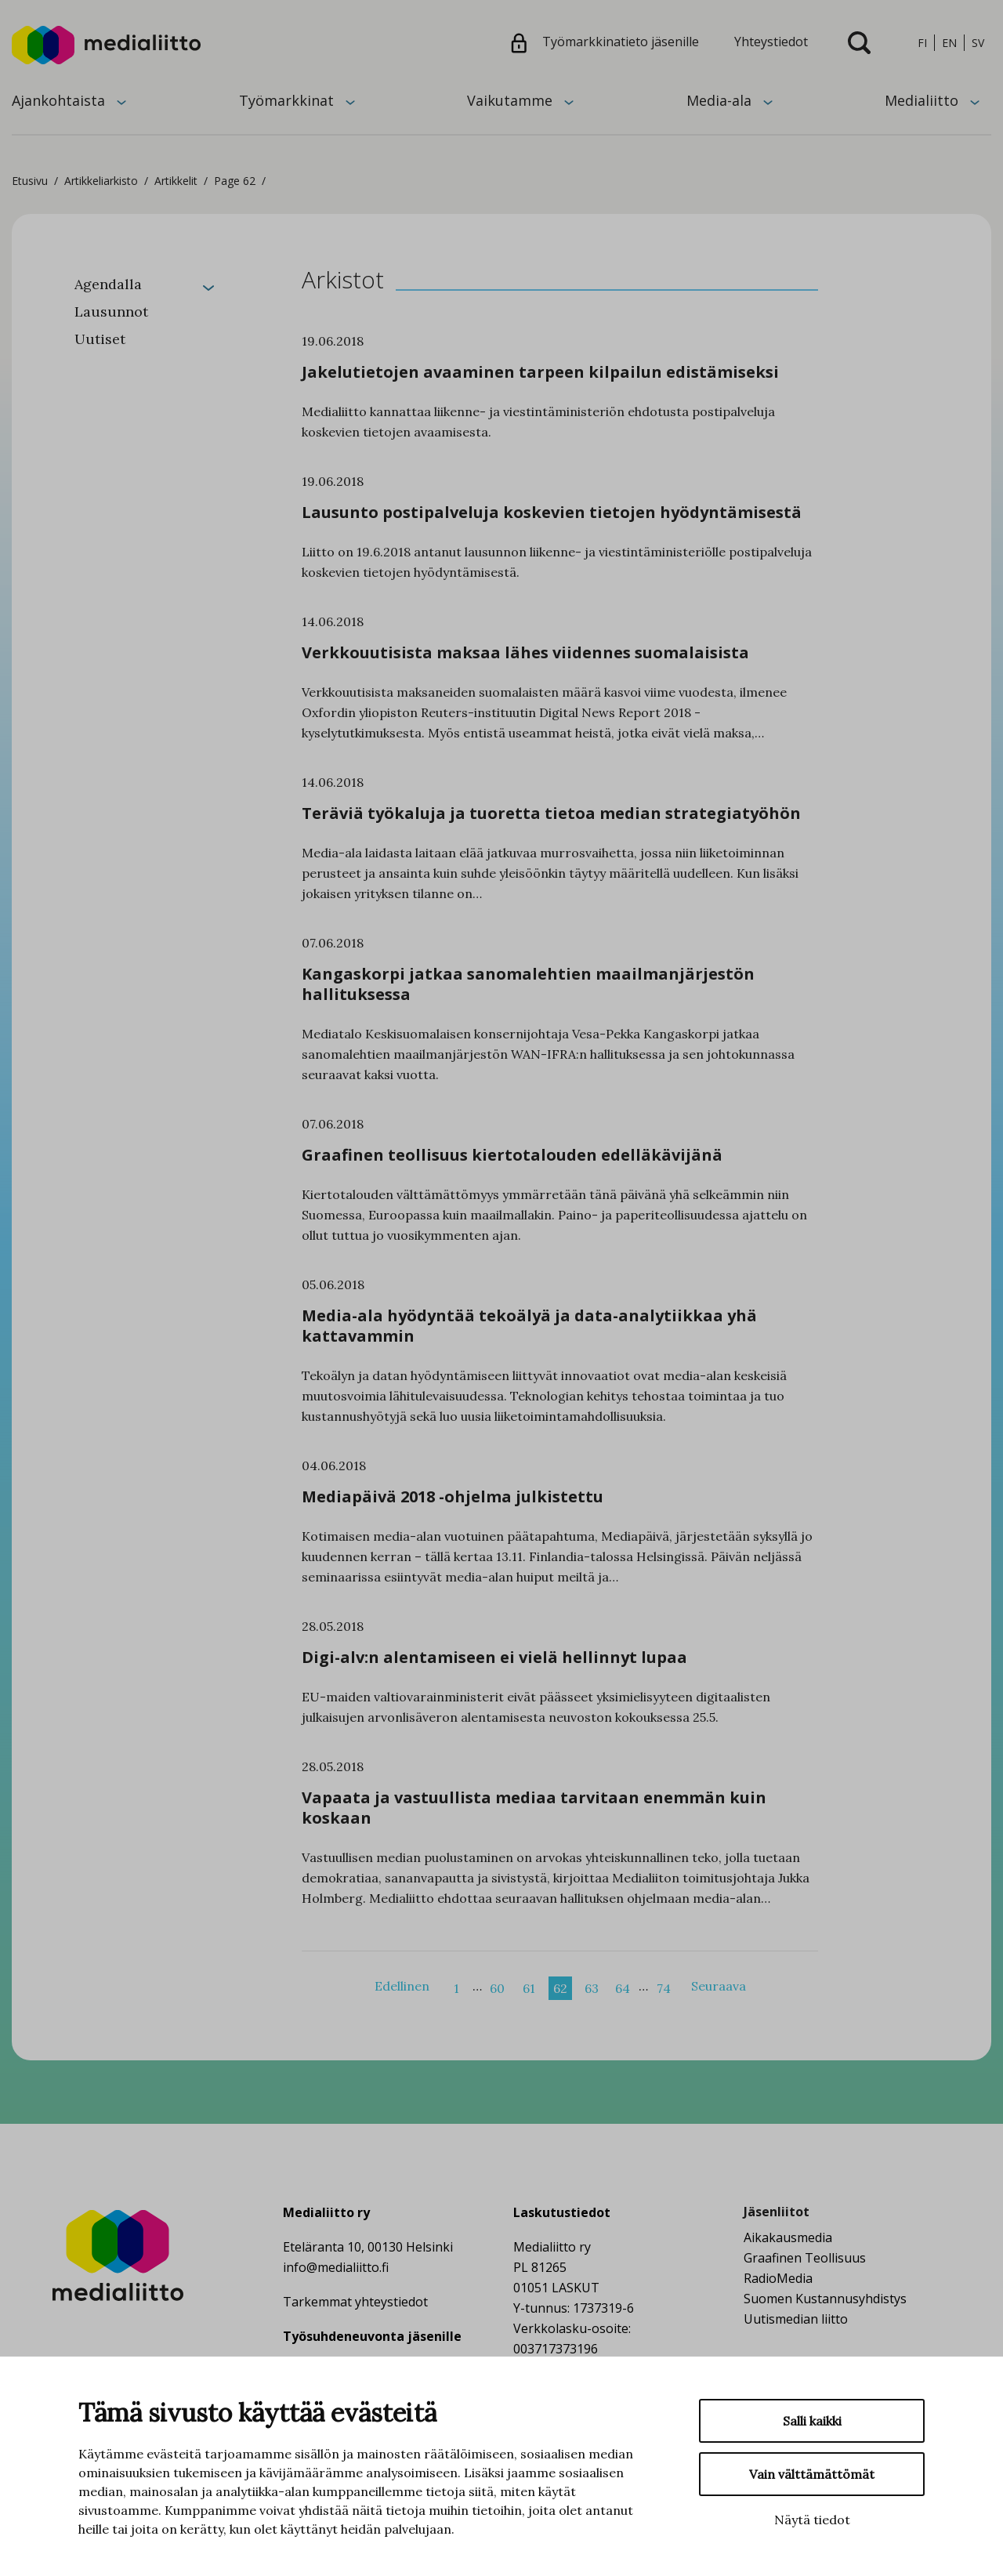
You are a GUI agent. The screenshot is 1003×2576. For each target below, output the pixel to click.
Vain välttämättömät (811, 2474)
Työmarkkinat (286, 100)
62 (560, 1988)
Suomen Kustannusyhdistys (825, 2298)
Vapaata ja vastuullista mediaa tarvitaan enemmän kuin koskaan (534, 1807)
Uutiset (99, 339)
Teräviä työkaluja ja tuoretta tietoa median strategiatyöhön (551, 813)
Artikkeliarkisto (101, 180)
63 (592, 1988)
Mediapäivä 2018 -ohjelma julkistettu (452, 1496)
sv (978, 42)
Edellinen (402, 1986)
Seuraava (718, 1986)
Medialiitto (921, 100)
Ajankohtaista (58, 100)
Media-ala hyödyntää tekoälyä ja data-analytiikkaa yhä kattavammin (529, 1325)
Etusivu (30, 180)
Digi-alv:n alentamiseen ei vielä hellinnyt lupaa (494, 1657)
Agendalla (108, 284)
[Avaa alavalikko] (121, 101)
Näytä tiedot (812, 2519)
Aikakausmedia (788, 2237)
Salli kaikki (812, 2421)
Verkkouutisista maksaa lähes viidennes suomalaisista (525, 652)
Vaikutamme (509, 100)
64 (622, 1988)
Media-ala (718, 100)
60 (497, 1988)
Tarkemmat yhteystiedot (355, 2301)
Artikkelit (175, 180)
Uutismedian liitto (796, 2319)
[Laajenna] (208, 286)
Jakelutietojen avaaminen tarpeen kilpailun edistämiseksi (540, 371)
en (949, 42)
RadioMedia (778, 2278)
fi (922, 42)
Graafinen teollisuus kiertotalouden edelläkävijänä (512, 1154)
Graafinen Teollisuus (805, 2257)
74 (664, 1988)
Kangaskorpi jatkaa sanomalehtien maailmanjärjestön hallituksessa (528, 984)
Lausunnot (111, 312)
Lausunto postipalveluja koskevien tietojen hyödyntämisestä (552, 512)
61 (529, 1988)
